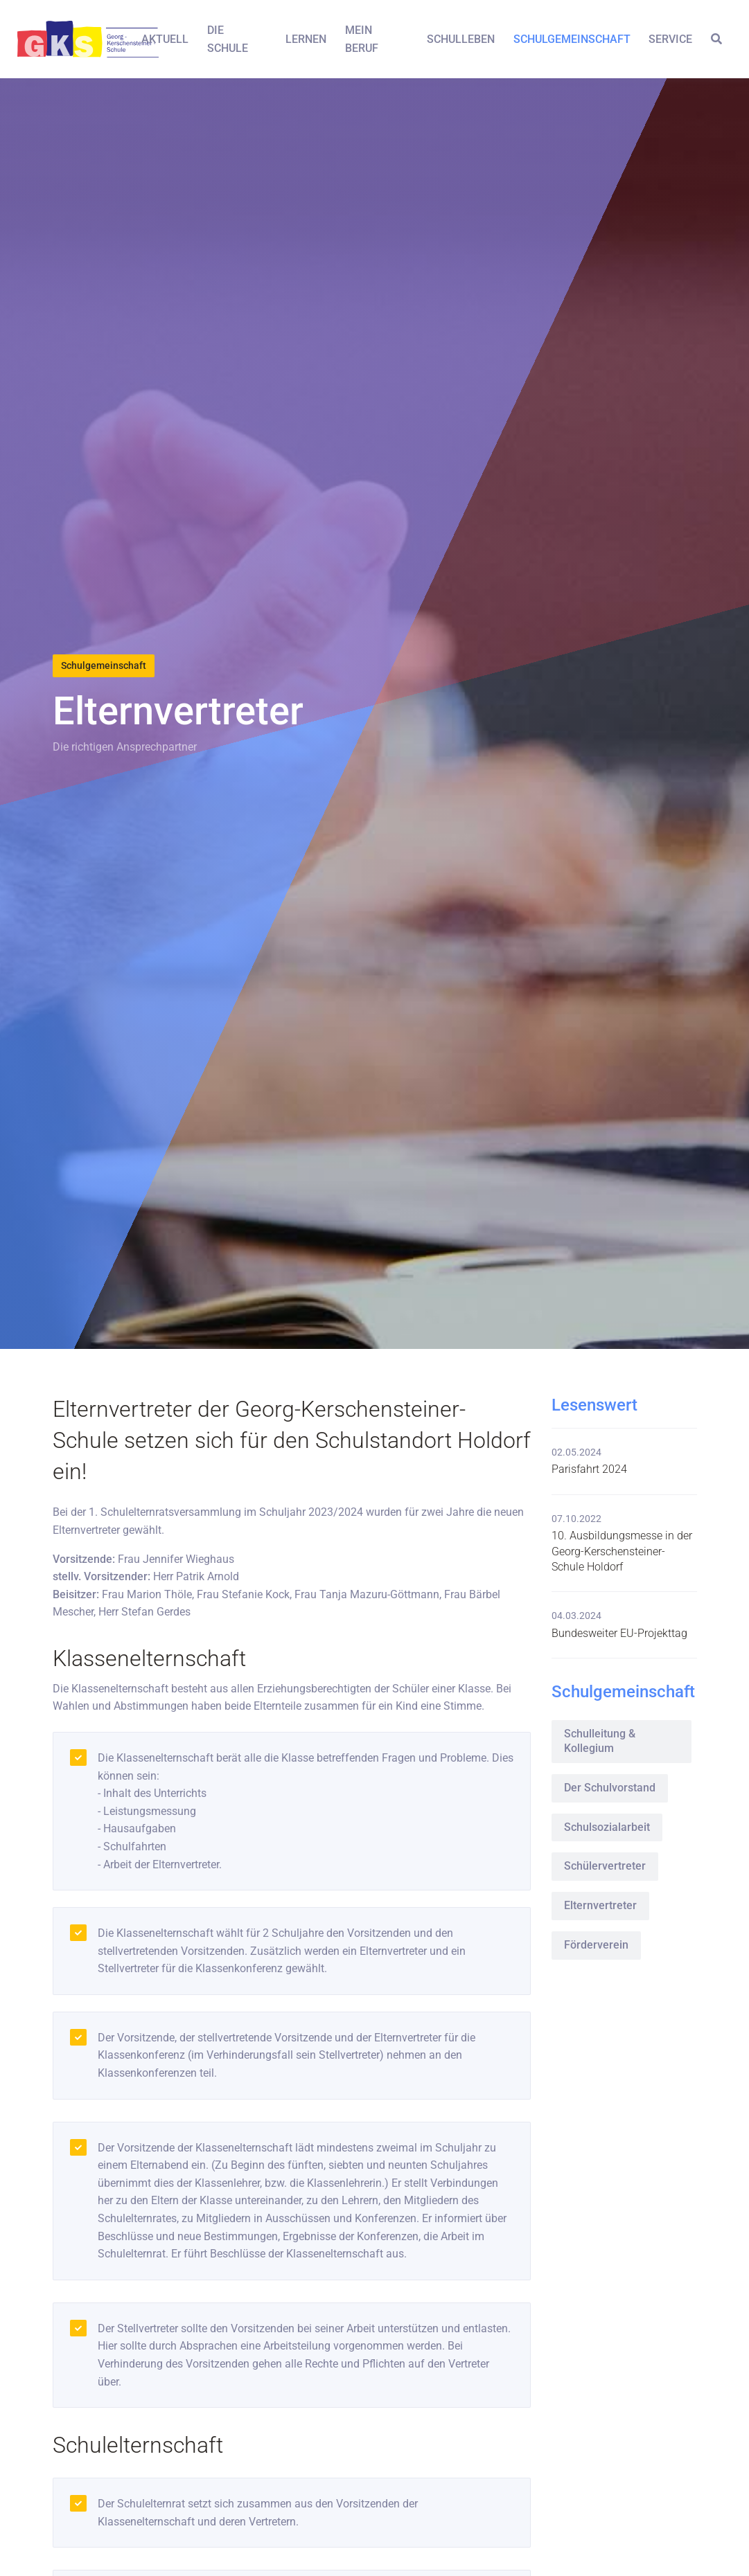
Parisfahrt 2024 (589, 1469)
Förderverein (596, 1944)
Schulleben (461, 39)
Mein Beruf (361, 39)
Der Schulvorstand (609, 1787)
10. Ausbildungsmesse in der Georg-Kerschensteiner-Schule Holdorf (622, 1551)
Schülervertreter (605, 1865)
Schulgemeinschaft (572, 39)
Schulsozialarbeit (607, 1827)
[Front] (69, 39)
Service (670, 39)
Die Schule (227, 39)
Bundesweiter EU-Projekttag (619, 1633)
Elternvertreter (600, 1905)
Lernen (305, 39)
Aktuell (164, 39)
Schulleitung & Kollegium (599, 1741)
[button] (716, 39)
